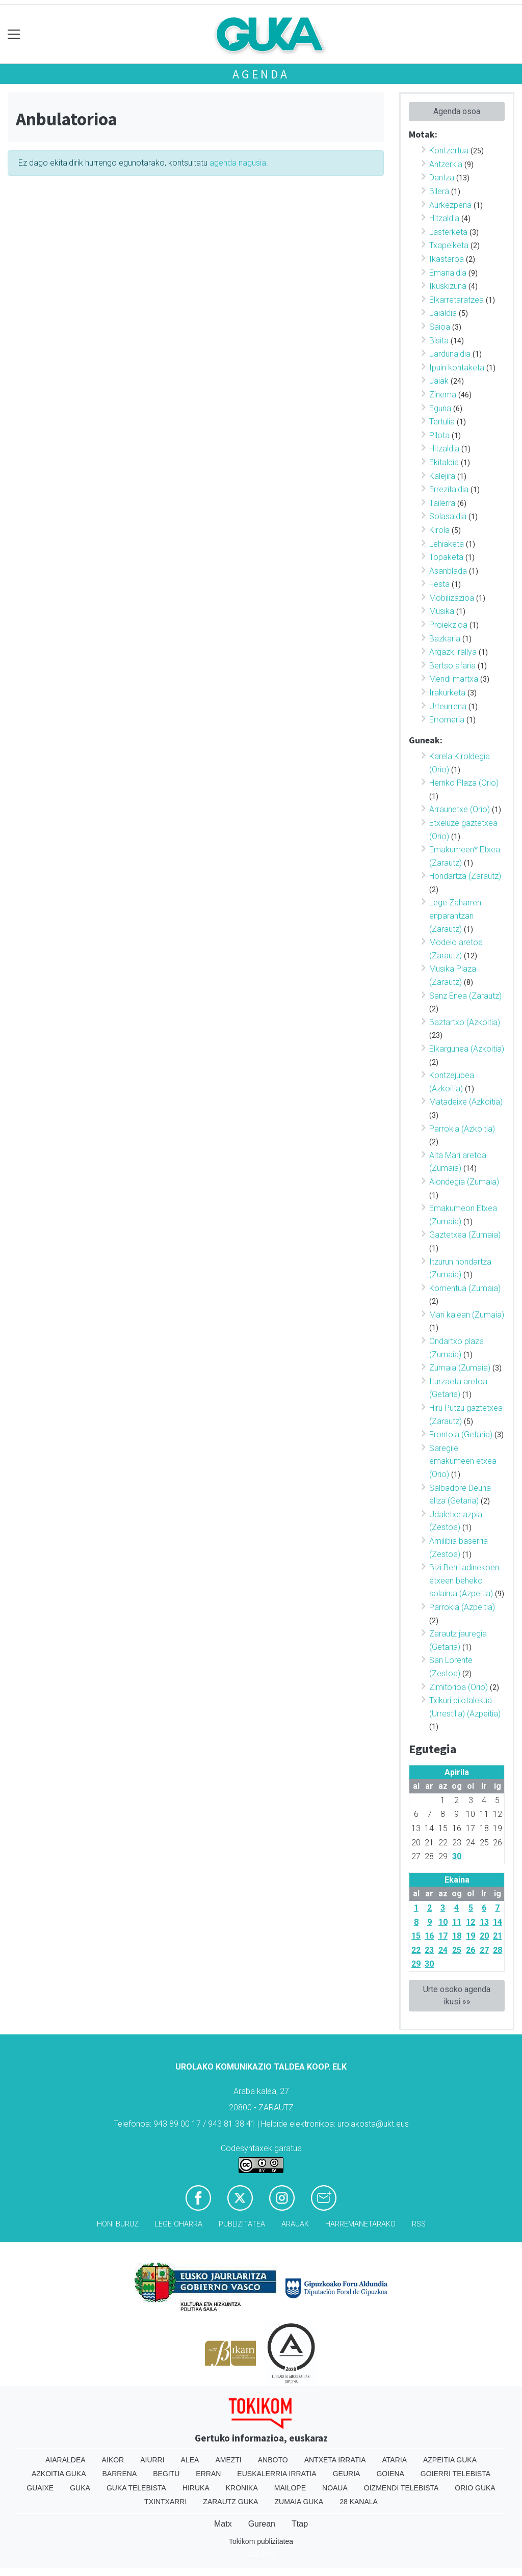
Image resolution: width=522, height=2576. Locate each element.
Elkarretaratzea (456, 300)
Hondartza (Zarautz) (465, 876)
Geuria (346, 2474)
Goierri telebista (455, 2474)
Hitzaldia (444, 218)
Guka (80, 2488)
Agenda (261, 74)
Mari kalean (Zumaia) (466, 1315)
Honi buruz (118, 2224)
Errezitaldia (448, 489)
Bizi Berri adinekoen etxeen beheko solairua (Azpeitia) (464, 1580)
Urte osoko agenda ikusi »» (456, 1995)
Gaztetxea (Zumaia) (465, 1235)
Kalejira (442, 476)
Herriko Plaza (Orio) (464, 783)
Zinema (442, 394)
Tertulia (442, 421)
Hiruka (196, 2488)
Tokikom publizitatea (261, 2541)
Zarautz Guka (230, 2502)
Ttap (300, 2523)
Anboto (273, 2460)
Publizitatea (242, 2224)
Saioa (439, 327)
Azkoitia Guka (59, 2474)
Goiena (390, 2474)
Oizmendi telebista (401, 2488)
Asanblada (448, 571)
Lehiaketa (446, 544)
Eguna (440, 408)
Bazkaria (444, 638)
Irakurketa (447, 692)
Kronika (242, 2488)
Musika (441, 611)
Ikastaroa (446, 259)
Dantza (441, 177)
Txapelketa (448, 245)
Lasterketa (448, 232)
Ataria (394, 2460)
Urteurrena (447, 706)
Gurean (261, 2523)
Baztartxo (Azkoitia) (464, 1022)
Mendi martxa (453, 679)
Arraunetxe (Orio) (459, 809)
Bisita (439, 340)
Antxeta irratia (335, 2460)
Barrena (119, 2474)
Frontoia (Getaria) (460, 1434)
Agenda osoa (456, 111)
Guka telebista (136, 2488)
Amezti (228, 2460)
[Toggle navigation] (14, 34)
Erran (208, 2474)
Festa (439, 584)
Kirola (439, 530)
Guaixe (40, 2488)
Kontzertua (448, 150)
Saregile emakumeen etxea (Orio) (463, 1461)
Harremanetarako (360, 2224)
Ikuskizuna (447, 286)
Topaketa (446, 557)
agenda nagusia (238, 163)
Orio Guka (475, 2488)
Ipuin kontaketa (456, 367)
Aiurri (152, 2460)
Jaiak (439, 381)
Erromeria (446, 720)
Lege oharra (178, 2224)
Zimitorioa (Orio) (458, 1687)
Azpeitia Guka (450, 2460)
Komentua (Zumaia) (465, 1288)
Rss (419, 2224)
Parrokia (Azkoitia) (462, 1129)
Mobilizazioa (451, 598)
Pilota (439, 435)
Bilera (439, 191)
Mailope (290, 2488)
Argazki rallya (453, 652)
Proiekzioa (448, 625)
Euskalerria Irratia (276, 2474)
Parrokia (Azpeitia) (462, 1607)
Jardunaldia (450, 354)
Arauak (295, 2224)
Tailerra (442, 503)
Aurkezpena (450, 205)
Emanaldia (447, 273)
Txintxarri (165, 2502)
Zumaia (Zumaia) (459, 1368)
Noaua (335, 2488)
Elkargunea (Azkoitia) (466, 1049)
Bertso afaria (452, 665)
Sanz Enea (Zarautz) (465, 996)
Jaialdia (443, 313)
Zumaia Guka (298, 2502)
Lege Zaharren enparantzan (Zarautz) (455, 915)
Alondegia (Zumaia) (464, 1182)
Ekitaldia (444, 462)
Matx (223, 2523)
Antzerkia (445, 164)
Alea (190, 2460)
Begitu (166, 2474)
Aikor (113, 2460)
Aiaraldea (65, 2460)
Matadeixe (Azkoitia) (466, 1102)
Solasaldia (447, 516)
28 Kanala (359, 2502)
